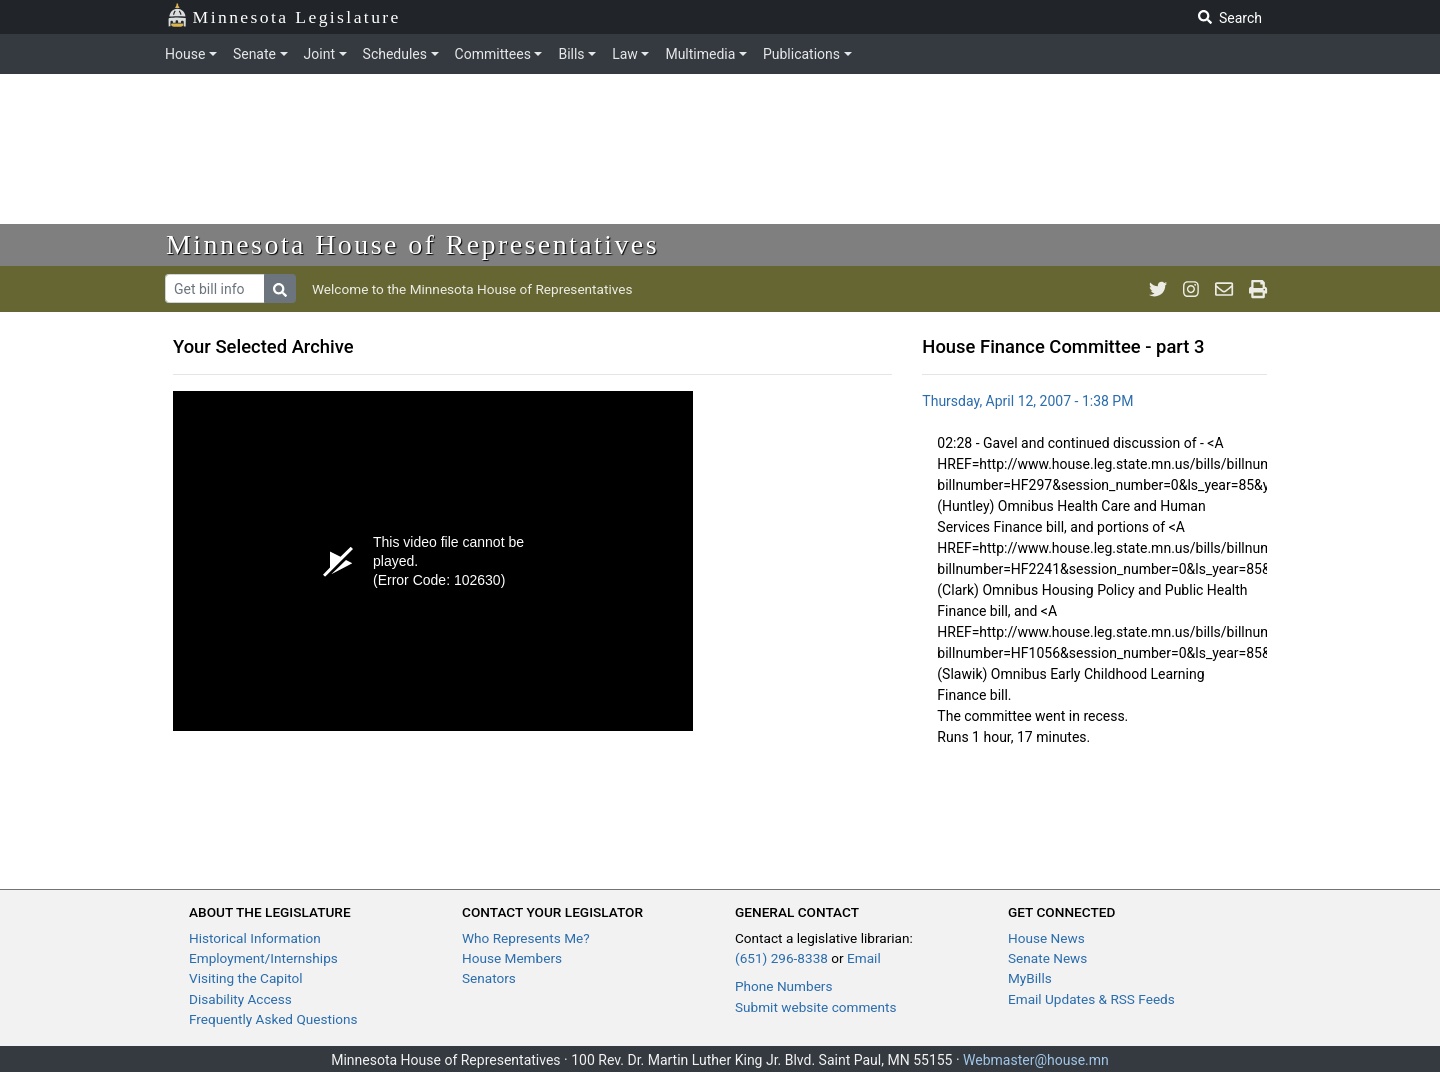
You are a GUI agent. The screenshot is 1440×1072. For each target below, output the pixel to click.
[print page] (1258, 289)
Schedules (395, 54)
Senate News (1047, 958)
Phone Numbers (783, 986)
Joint (319, 54)
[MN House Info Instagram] (1191, 289)
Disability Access (240, 999)
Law (625, 54)
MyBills (1030, 978)
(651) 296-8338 (781, 958)
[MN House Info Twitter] (1158, 289)
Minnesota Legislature (283, 15)
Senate (254, 54)
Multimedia (700, 54)
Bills (571, 54)
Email (864, 958)
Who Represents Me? (526, 938)
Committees (493, 54)
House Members (512, 958)
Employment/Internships (263, 958)
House (185, 54)
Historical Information (255, 938)
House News (1046, 938)
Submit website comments (816, 1007)
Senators (489, 978)
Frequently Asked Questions (273, 1019)
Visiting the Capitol (246, 978)
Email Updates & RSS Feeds (1091, 999)
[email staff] (1224, 289)
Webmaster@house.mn (1036, 1060)
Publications (801, 54)
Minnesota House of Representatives (412, 244)
